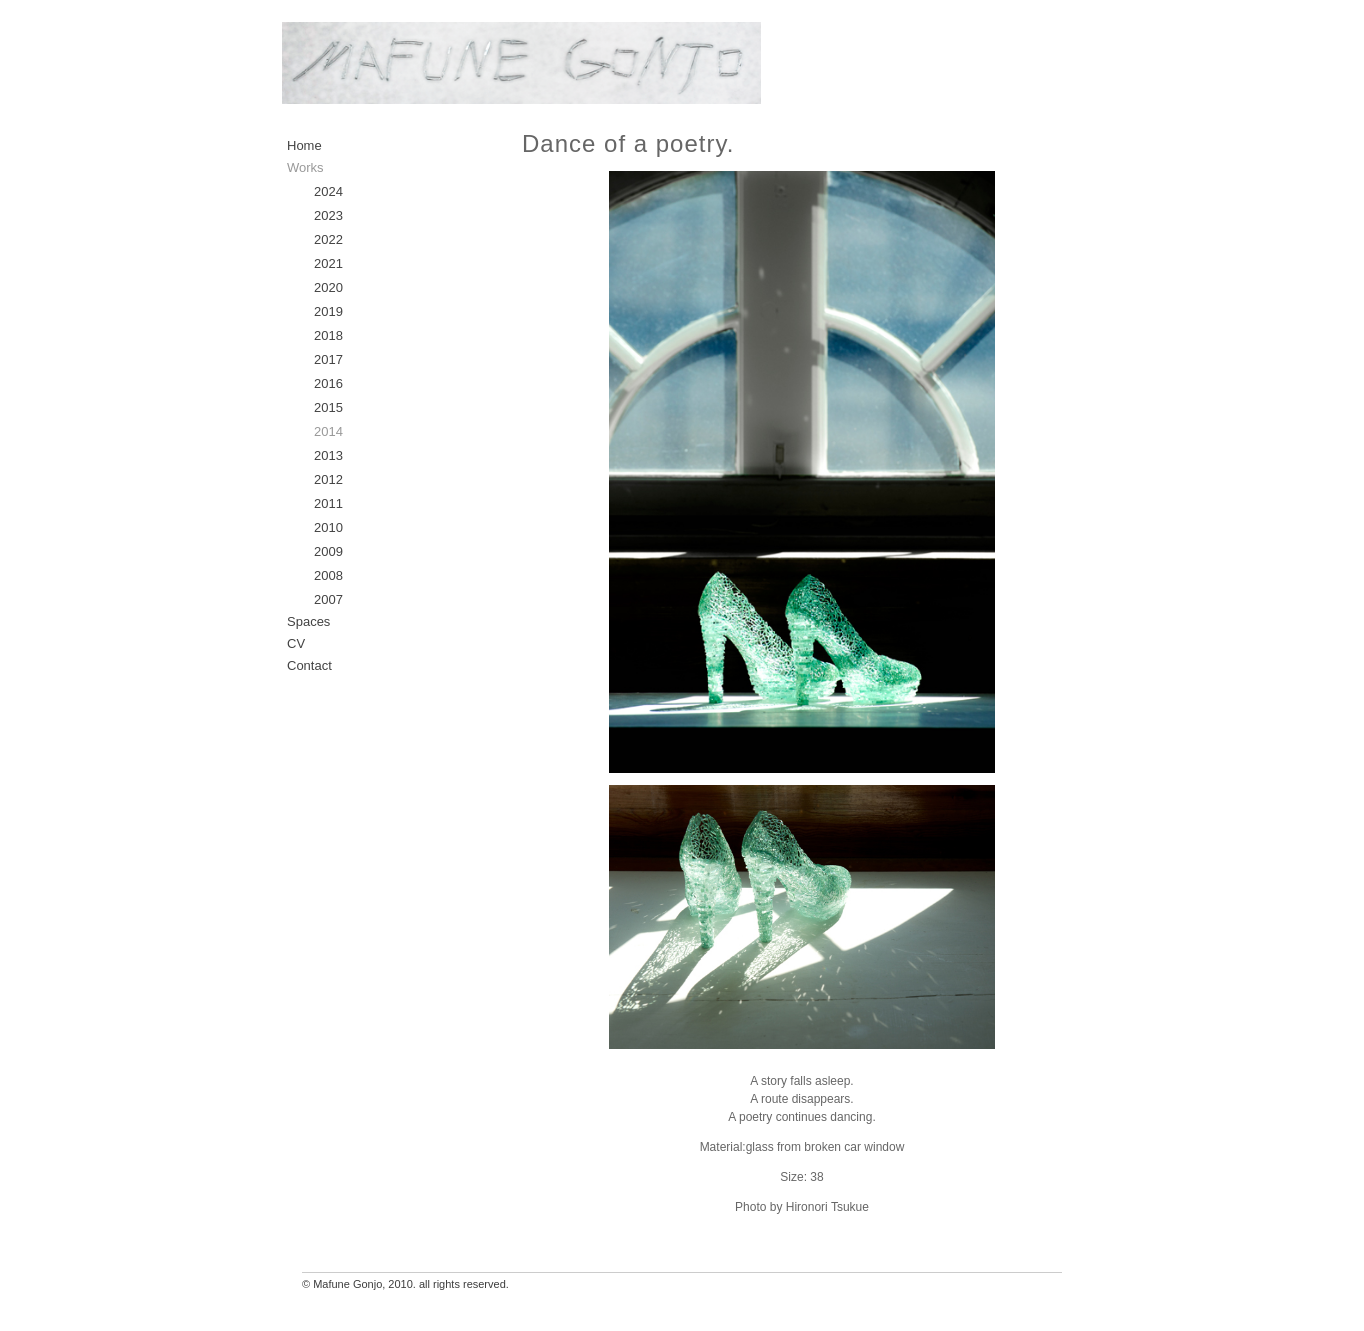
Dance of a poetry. (628, 143)
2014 (328, 431)
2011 (328, 503)
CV (296, 643)
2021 (328, 263)
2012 (328, 479)
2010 (328, 527)
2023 (328, 215)
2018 (328, 335)
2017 (328, 359)
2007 (328, 599)
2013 (328, 455)
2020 (328, 287)
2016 (328, 383)
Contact (309, 665)
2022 (328, 239)
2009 (328, 551)
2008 (328, 575)
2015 (328, 407)
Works (305, 167)
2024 (328, 191)
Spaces (308, 621)
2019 (328, 311)
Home (304, 145)
